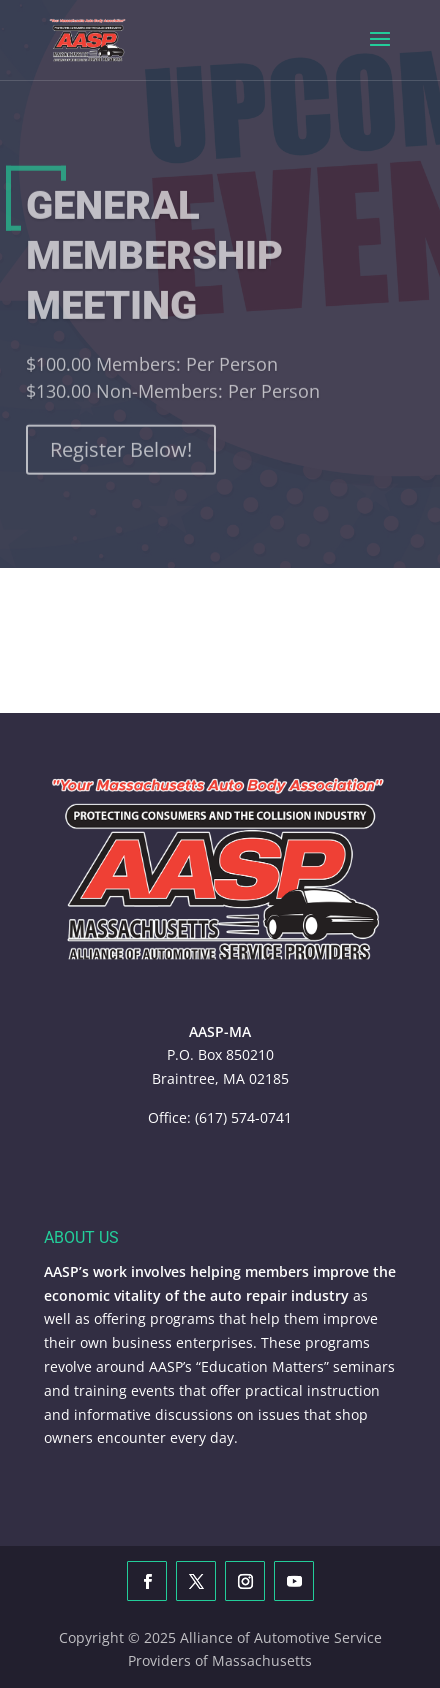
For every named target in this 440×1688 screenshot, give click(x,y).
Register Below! (121, 458)
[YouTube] (294, 1581)
